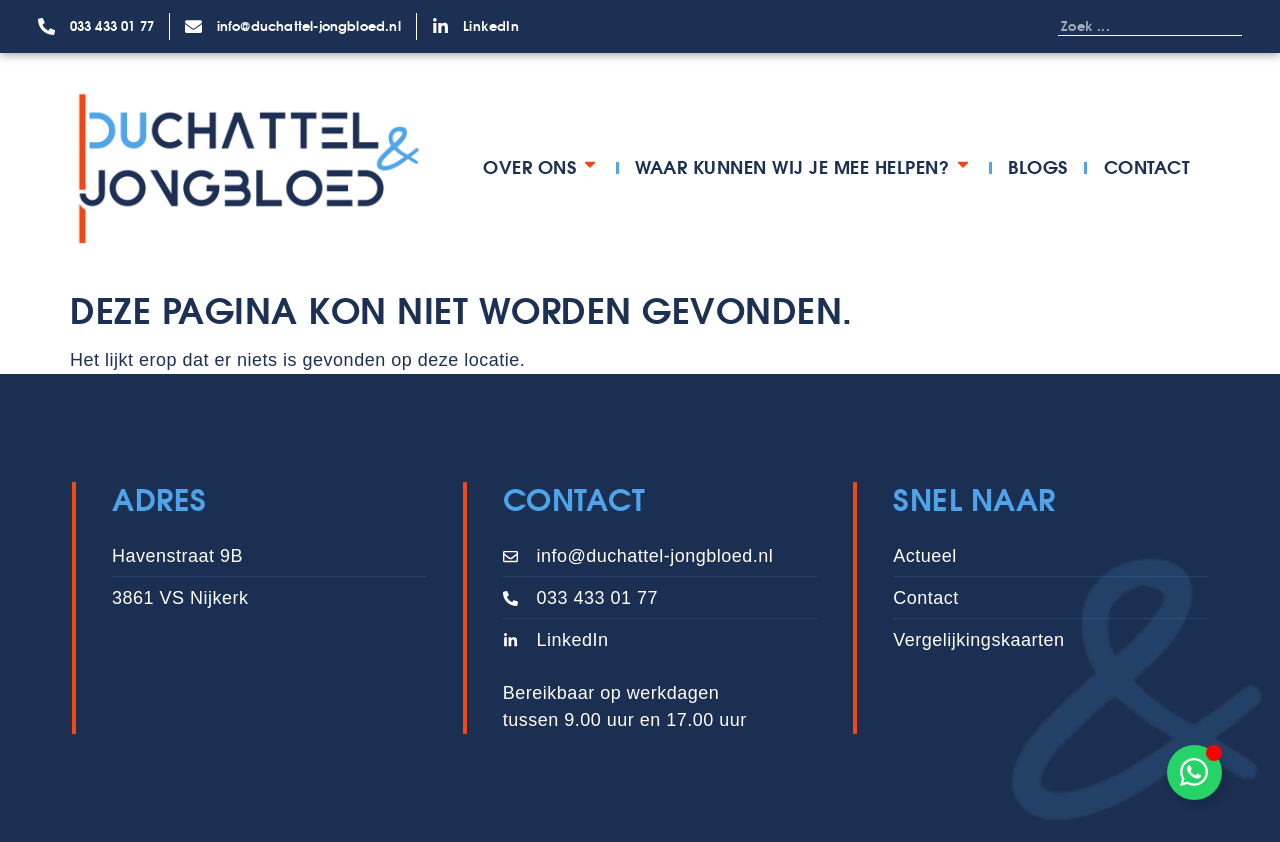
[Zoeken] (1222, 26)
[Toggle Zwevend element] (1194, 772)
